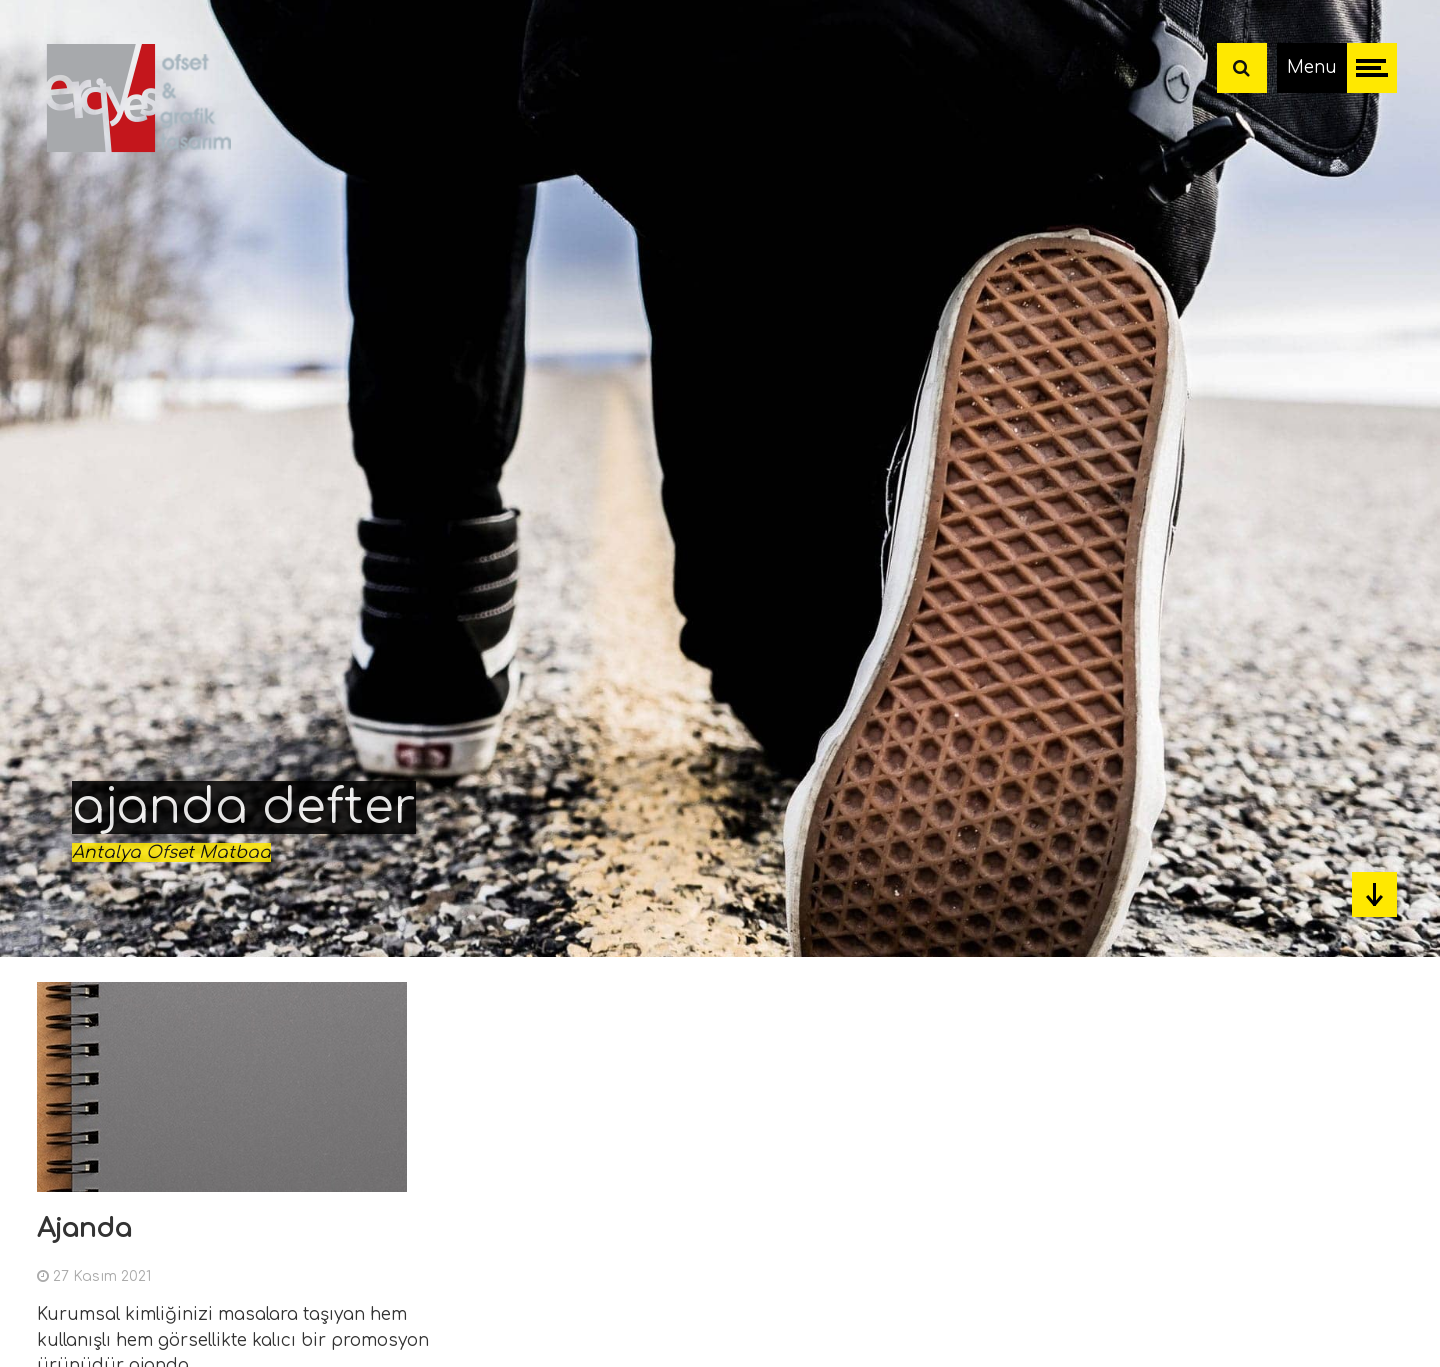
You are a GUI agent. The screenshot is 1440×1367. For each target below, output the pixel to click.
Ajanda (84, 1228)
